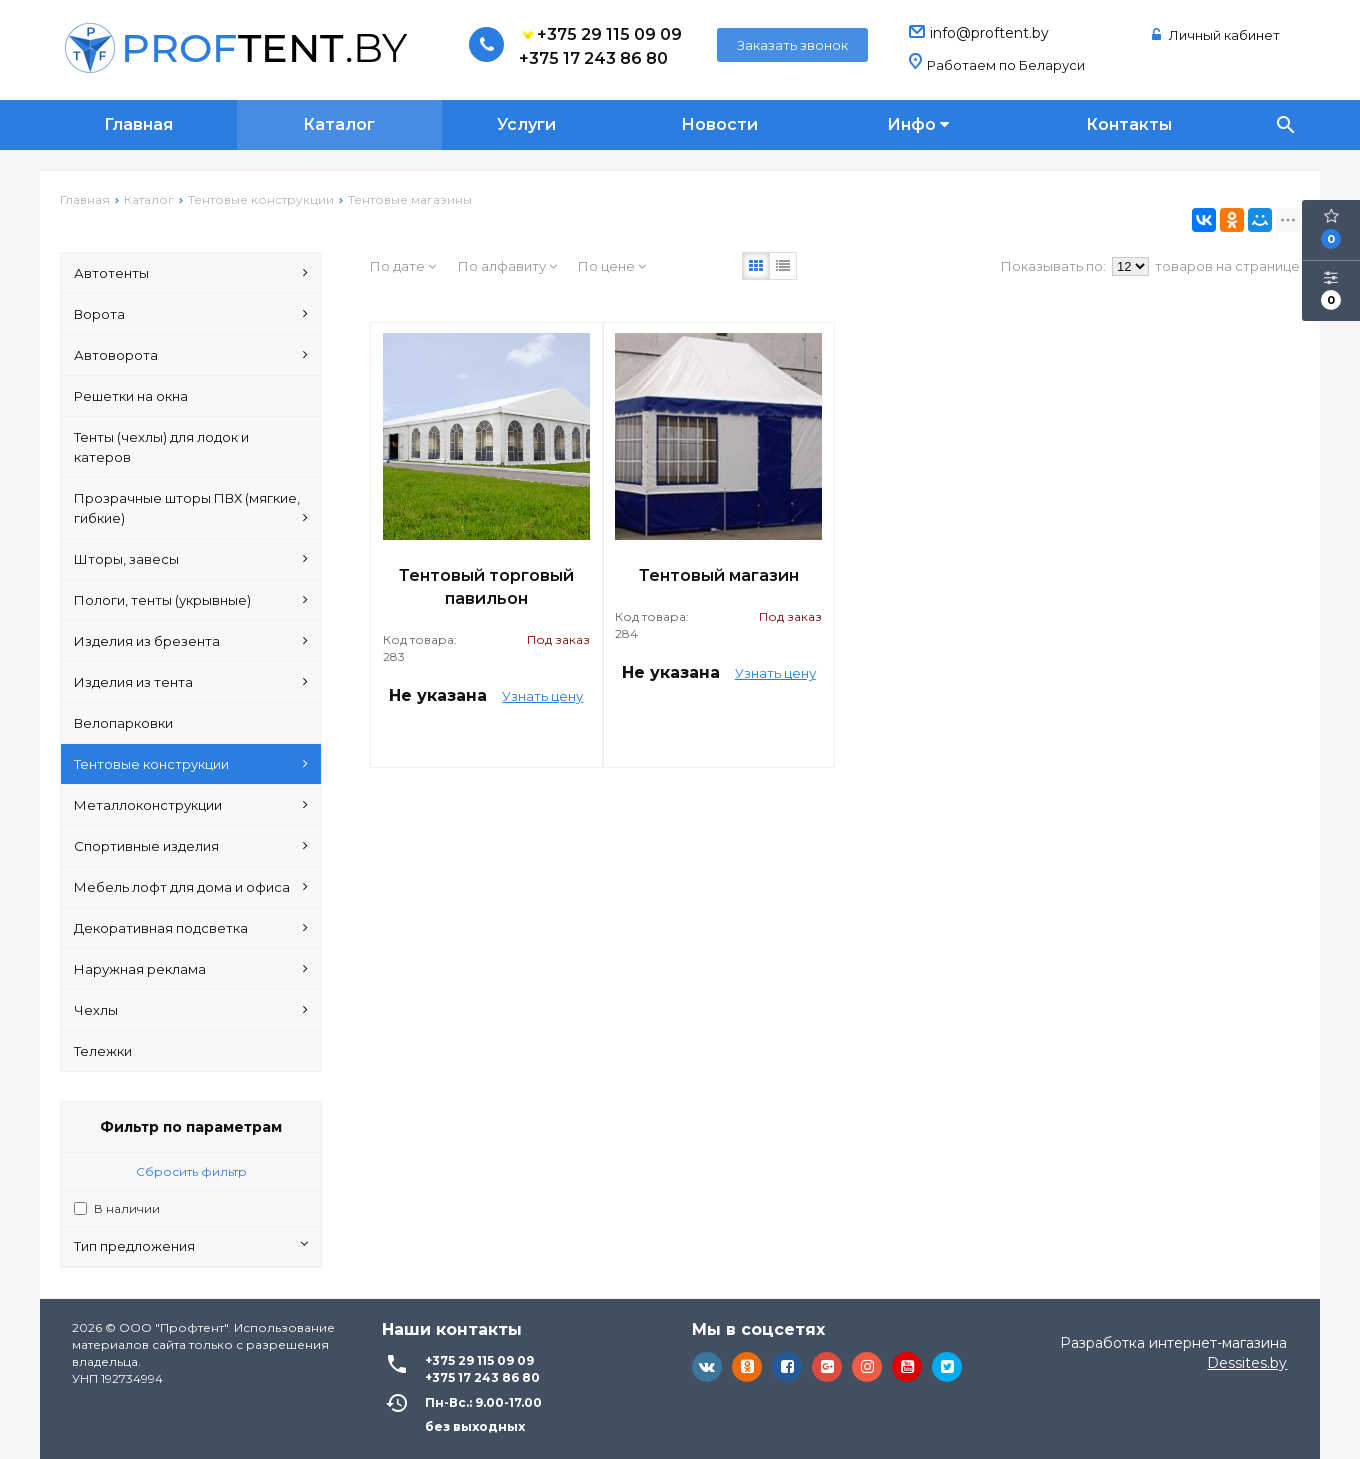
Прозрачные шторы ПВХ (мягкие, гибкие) (191, 509)
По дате (403, 266)
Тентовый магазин (719, 575)
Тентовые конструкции (191, 764)
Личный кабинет (1216, 35)
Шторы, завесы (191, 559)
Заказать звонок (792, 45)
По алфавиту (507, 266)
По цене (612, 266)
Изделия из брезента (191, 641)
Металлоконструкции (191, 805)
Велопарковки (123, 723)
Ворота (191, 314)
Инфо (918, 124)
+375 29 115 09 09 (600, 35)
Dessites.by (1247, 1363)
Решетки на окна (131, 396)
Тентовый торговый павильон (486, 587)
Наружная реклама (191, 969)
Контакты (1129, 124)
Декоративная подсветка (191, 928)
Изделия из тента (191, 682)
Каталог (339, 124)
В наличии (127, 1208)
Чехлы (191, 1010)
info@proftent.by (989, 33)
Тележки (103, 1051)
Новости (719, 124)
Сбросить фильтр (191, 1171)
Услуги (526, 124)
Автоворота (191, 355)
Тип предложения (191, 1245)
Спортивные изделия (191, 846)
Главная (138, 124)
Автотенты (191, 273)
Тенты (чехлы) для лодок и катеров (161, 447)
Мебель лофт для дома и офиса (191, 887)
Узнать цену (542, 696)
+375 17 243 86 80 (593, 58)
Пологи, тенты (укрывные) (191, 600)
